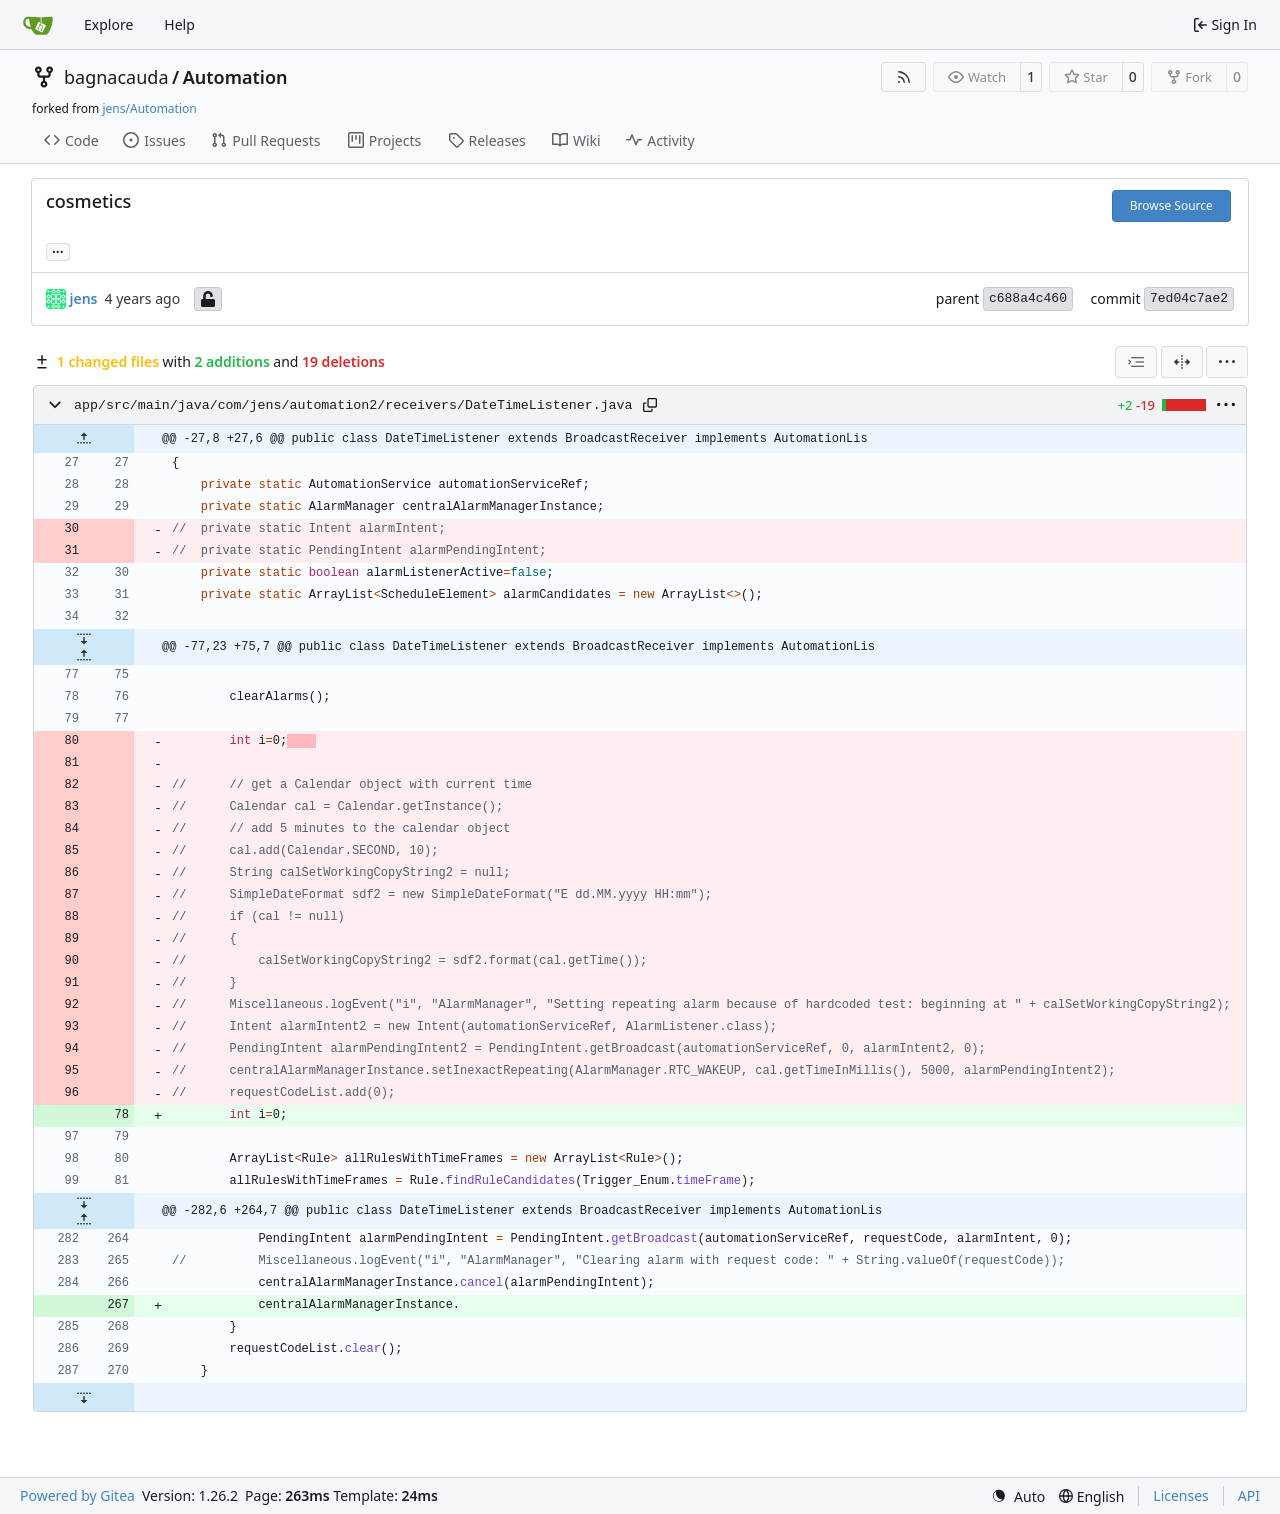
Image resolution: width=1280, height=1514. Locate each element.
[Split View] (1182, 362)
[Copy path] (650, 405)
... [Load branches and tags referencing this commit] (58, 250)
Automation (235, 77)
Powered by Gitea (77, 1495)
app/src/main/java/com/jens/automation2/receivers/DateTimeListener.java (353, 405)
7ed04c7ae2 (1189, 298)
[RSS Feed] (904, 77)
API (1249, 1495)
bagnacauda (116, 77)
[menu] (1227, 362)
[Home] (38, 25)
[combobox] (1136, 362)
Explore (108, 24)
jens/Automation (149, 108)
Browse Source (1171, 205)
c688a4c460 (1028, 298)
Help (179, 24)
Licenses (1181, 1495)
